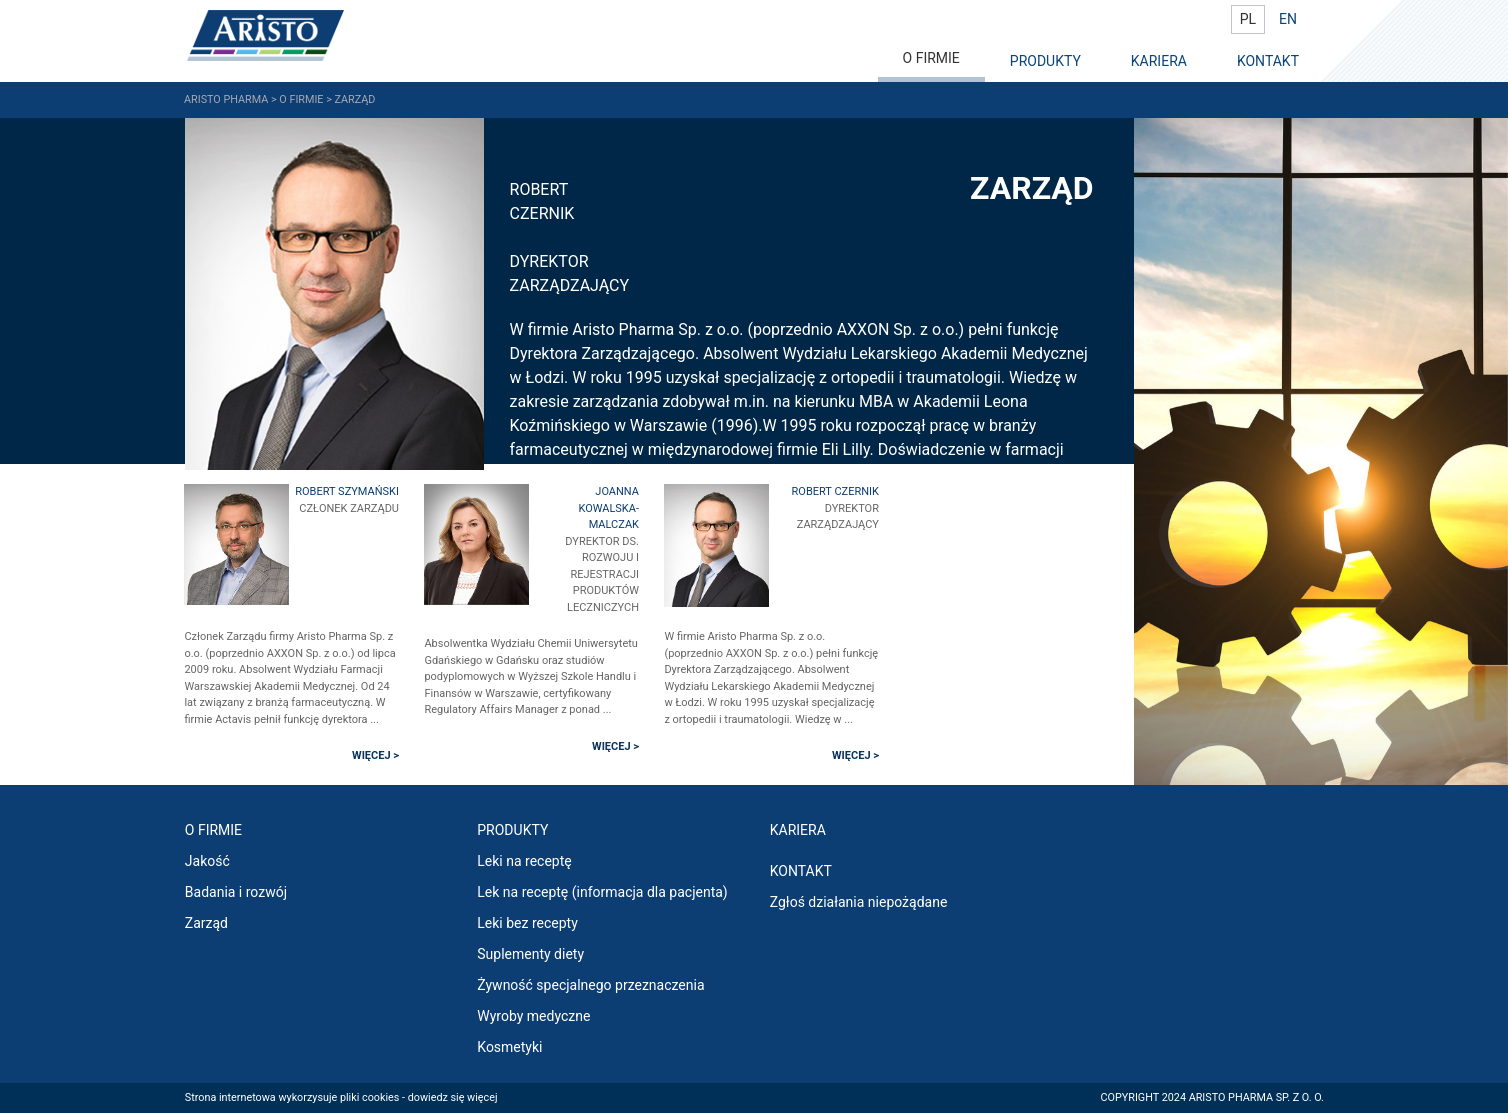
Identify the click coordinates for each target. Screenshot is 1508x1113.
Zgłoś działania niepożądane (859, 902)
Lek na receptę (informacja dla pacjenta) (602, 892)
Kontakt (801, 871)
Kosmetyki (509, 1047)
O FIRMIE (931, 58)
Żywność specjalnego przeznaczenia (590, 985)
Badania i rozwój (236, 892)
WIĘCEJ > (375, 755)
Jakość (207, 861)
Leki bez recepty (527, 923)
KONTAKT (1268, 61)
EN (1288, 19)
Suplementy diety (530, 954)
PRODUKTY (1045, 61)
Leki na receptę (524, 861)
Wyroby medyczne (533, 1016)
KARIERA (1159, 61)
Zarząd (206, 923)
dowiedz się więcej (453, 1097)
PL (1248, 19)
